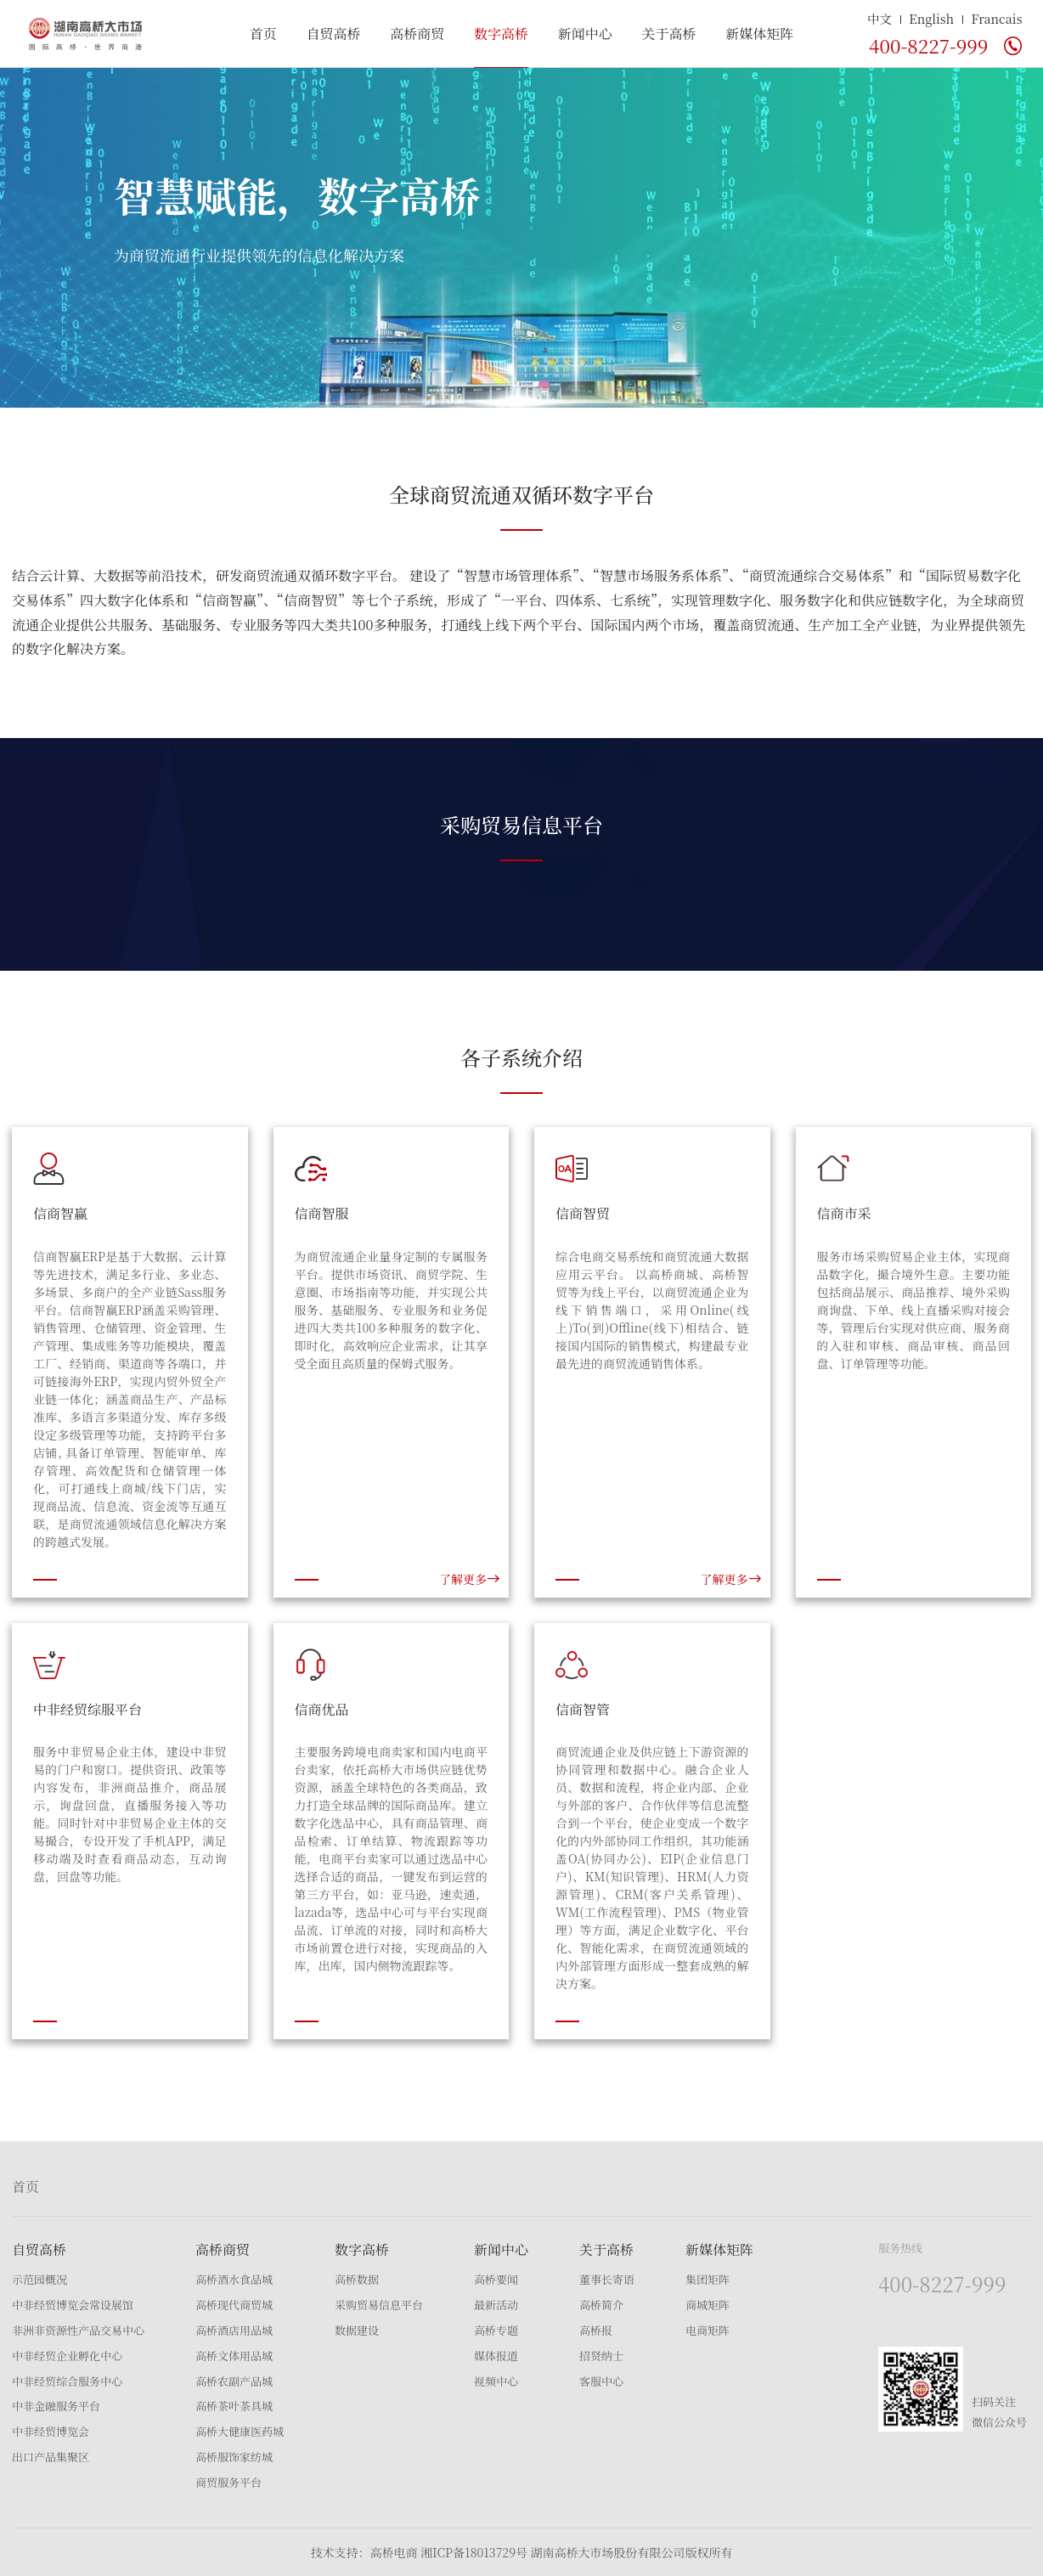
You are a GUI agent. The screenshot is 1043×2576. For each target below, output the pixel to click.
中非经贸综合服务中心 (67, 2381)
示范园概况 (39, 2279)
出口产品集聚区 (50, 2457)
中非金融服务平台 (56, 2406)
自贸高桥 (333, 33)
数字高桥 (501, 33)
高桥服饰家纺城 (234, 2457)
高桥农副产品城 (234, 2381)
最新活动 (496, 2305)
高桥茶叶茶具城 (234, 2406)
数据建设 (357, 2330)
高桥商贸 (417, 33)
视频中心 (496, 2381)
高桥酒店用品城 (234, 2330)
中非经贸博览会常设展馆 (72, 2305)
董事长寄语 (606, 2279)
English (931, 18)
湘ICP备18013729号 (473, 2552)
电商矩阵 (707, 2330)
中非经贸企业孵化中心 (67, 2356)
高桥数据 (357, 2279)
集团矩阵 (707, 2279)
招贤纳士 (601, 2356)
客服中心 (601, 2381)
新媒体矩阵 (759, 33)
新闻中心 (585, 33)
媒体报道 (496, 2356)
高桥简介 (601, 2305)
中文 (879, 18)
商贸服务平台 (228, 2482)
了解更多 (469, 1578)
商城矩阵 (707, 2305)
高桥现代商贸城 (234, 2305)
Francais (996, 18)
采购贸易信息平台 (379, 2305)
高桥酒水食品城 (234, 2279)
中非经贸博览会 (50, 2431)
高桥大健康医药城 (239, 2431)
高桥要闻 (496, 2279)
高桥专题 (496, 2330)
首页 (263, 33)
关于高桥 (668, 33)
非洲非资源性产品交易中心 (78, 2330)
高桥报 (595, 2330)
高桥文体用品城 (234, 2356)
